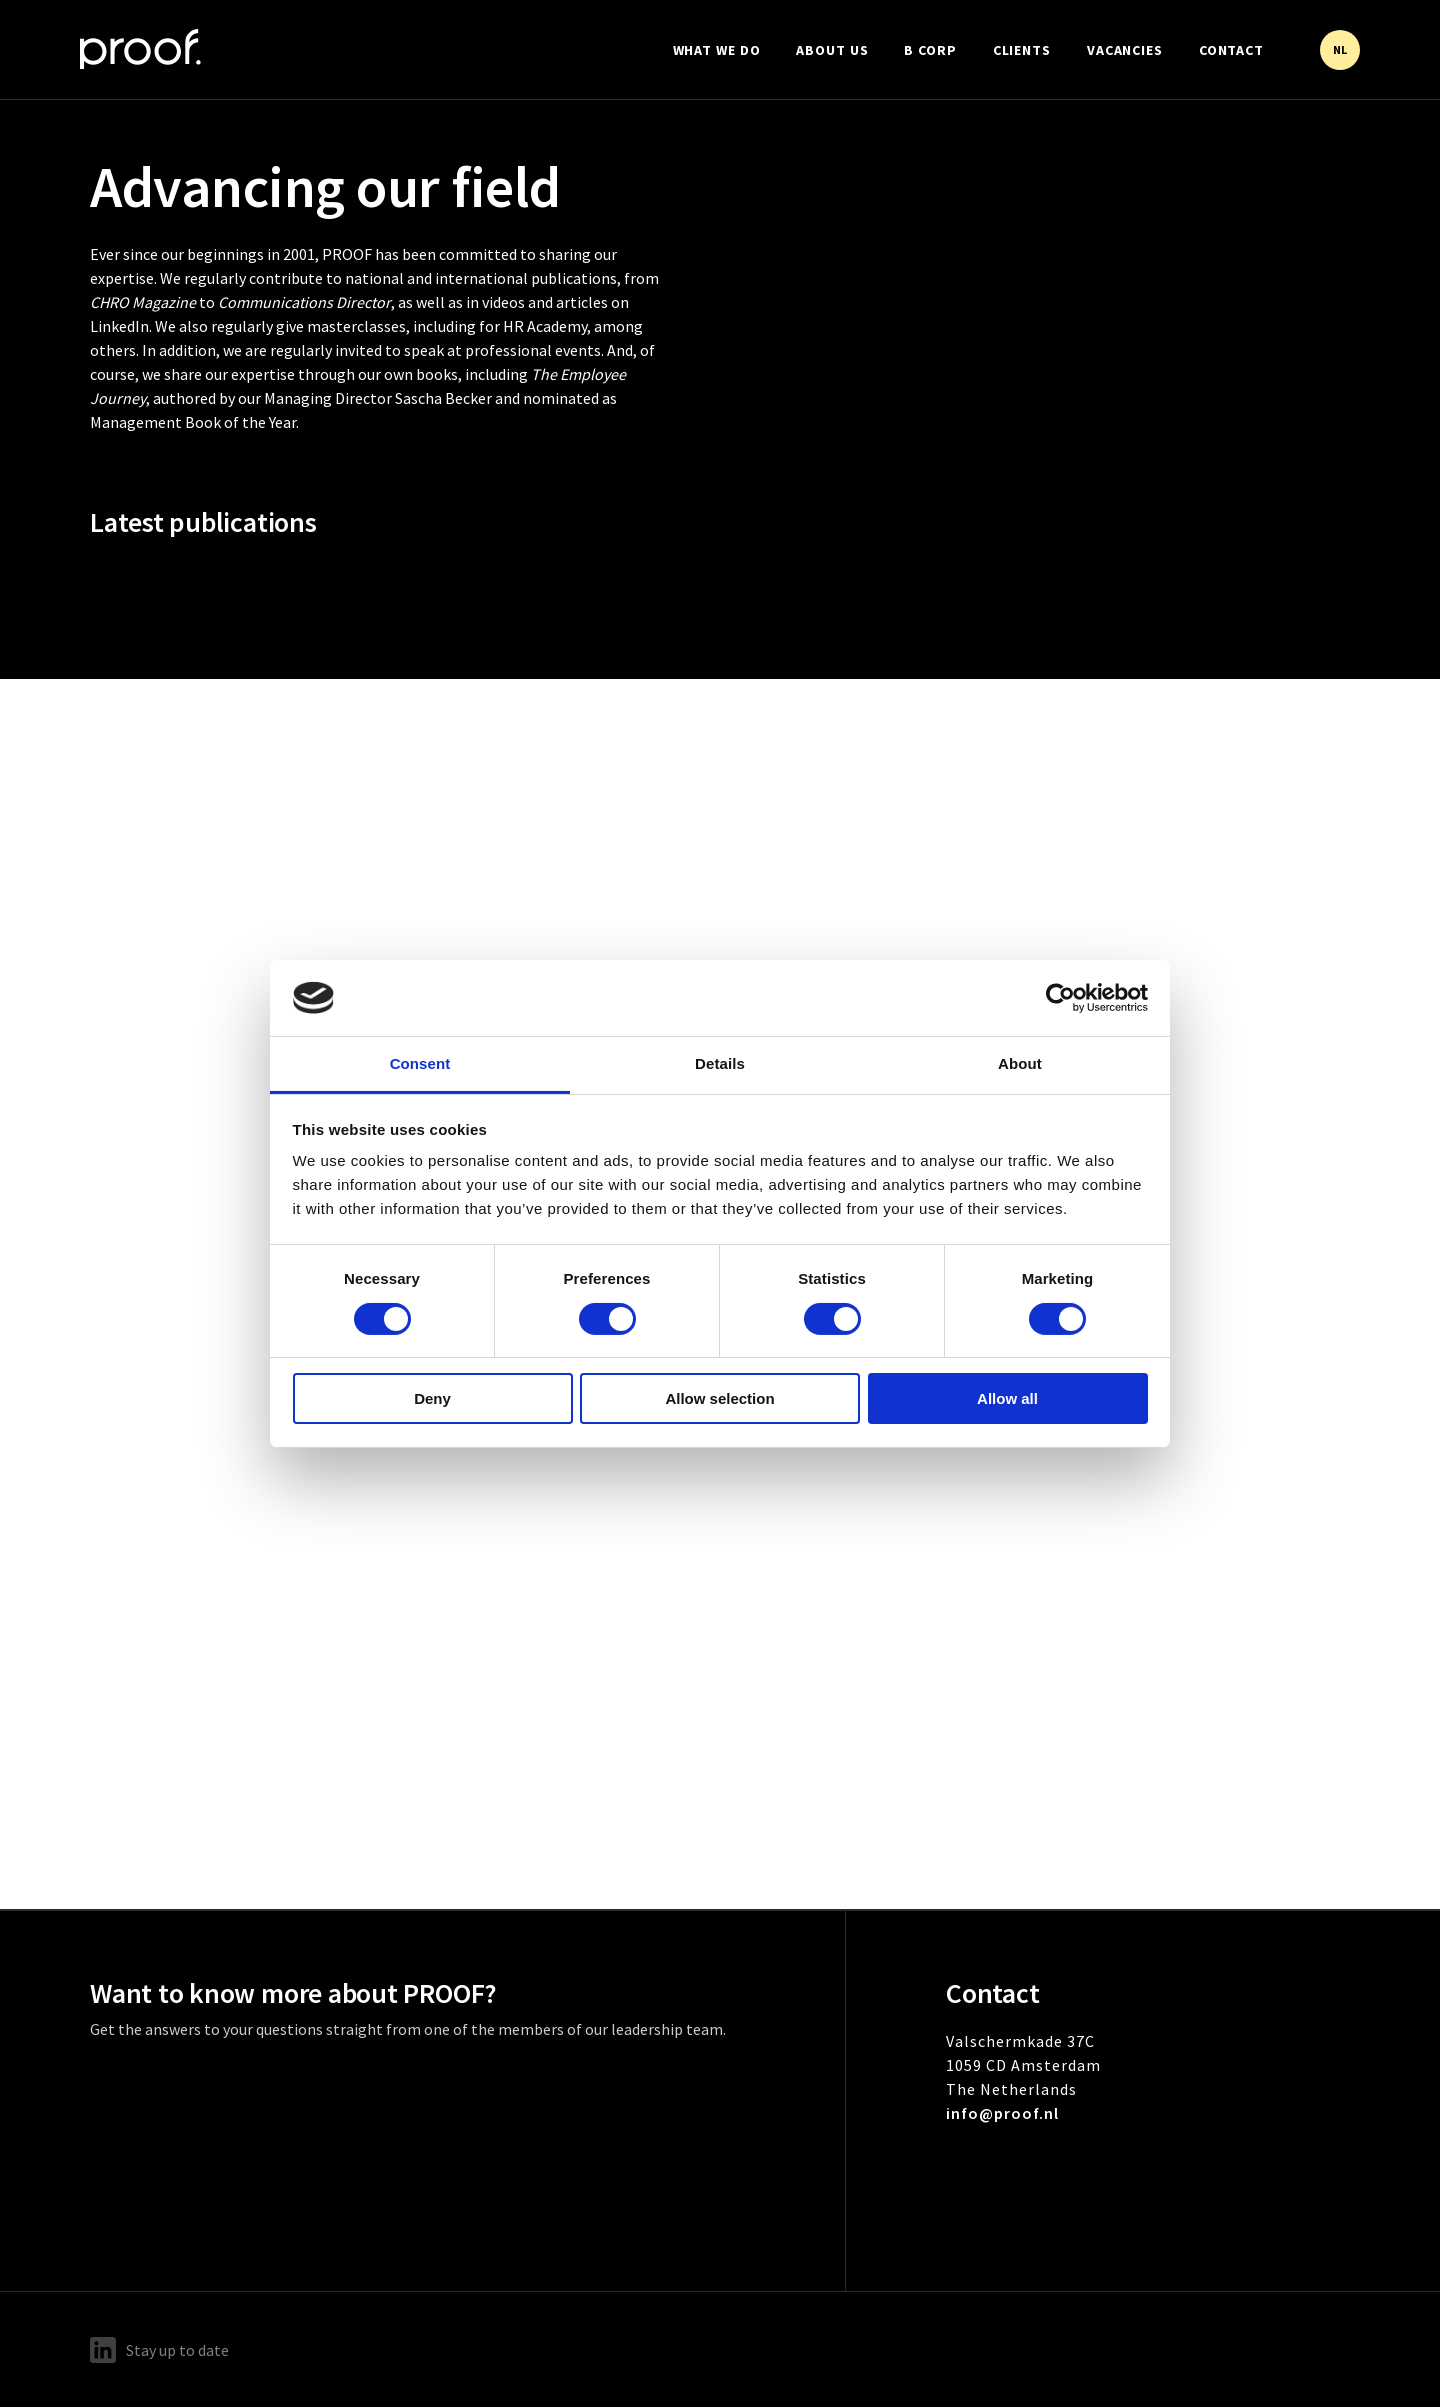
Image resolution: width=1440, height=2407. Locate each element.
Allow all (1007, 1398)
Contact (1231, 50)
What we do (717, 50)
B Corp (930, 50)
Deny (432, 1398)
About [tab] (1020, 1063)
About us (832, 50)
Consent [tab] (420, 1063)
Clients (1022, 50)
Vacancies (1125, 50)
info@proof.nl (1002, 2113)
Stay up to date (159, 2350)
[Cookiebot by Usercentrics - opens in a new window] (1060, 998)
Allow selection (719, 1398)
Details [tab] (720, 1063)
